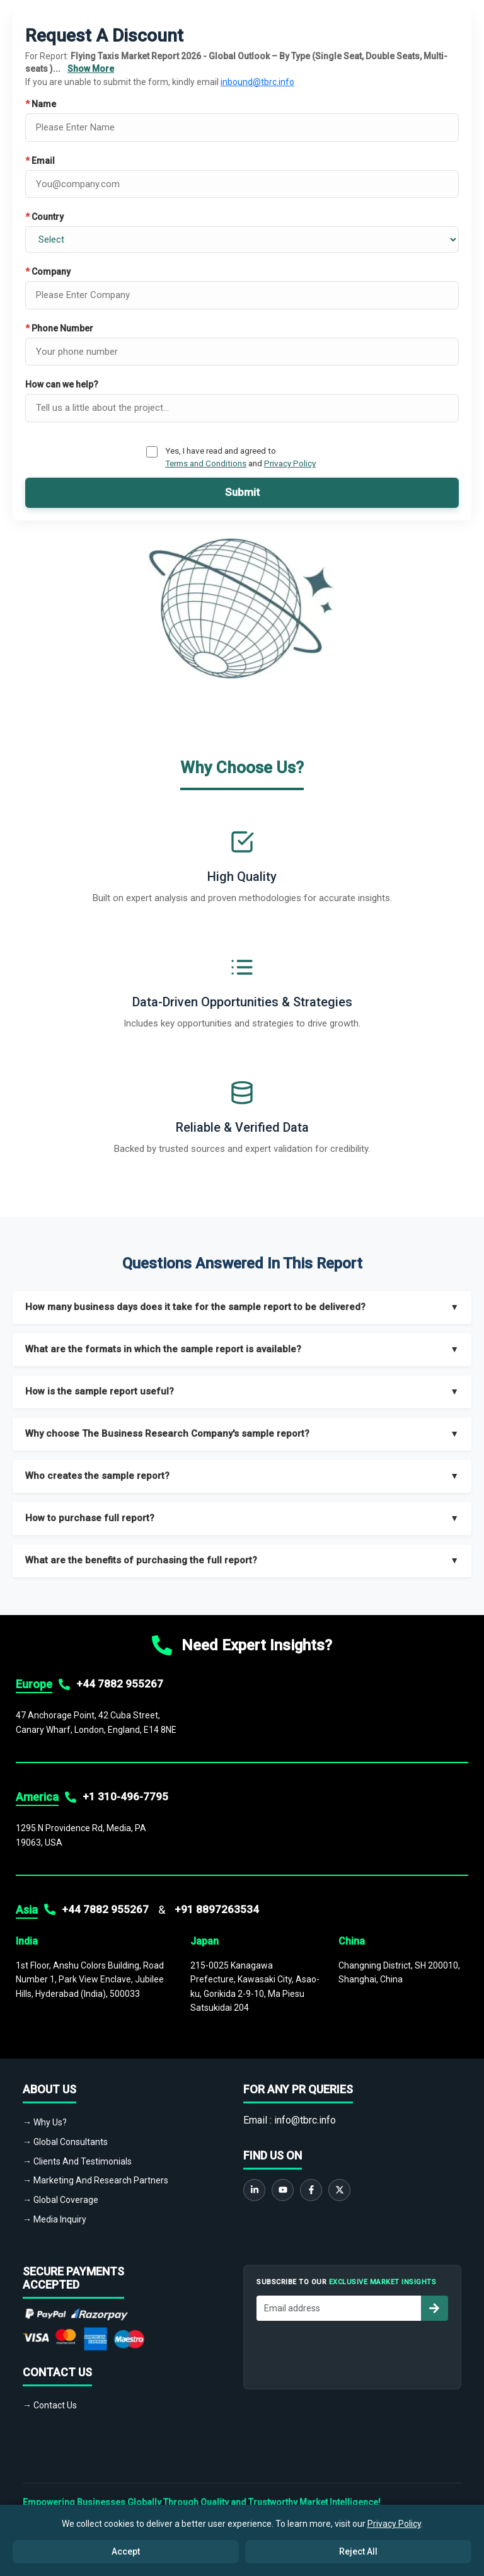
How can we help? (61, 384)
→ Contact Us (50, 2405)
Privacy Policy (290, 463)
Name (40, 104)
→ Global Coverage (60, 2200)
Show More (90, 69)
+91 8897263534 (217, 1909)
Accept (126, 2551)
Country (44, 217)
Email (40, 161)
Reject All (358, 2551)
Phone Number (59, 328)
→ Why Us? (45, 2122)
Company (48, 272)
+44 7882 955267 (119, 1683)
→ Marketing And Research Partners (95, 2180)
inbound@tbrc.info (257, 82)
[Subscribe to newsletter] (434, 2308)
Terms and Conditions (205, 463)
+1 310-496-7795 (125, 1796)
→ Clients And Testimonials (77, 2161)
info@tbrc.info (305, 2120)
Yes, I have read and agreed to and (240, 457)
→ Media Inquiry (54, 2219)
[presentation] (352, 2351)
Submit (242, 492)
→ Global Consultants (65, 2142)
